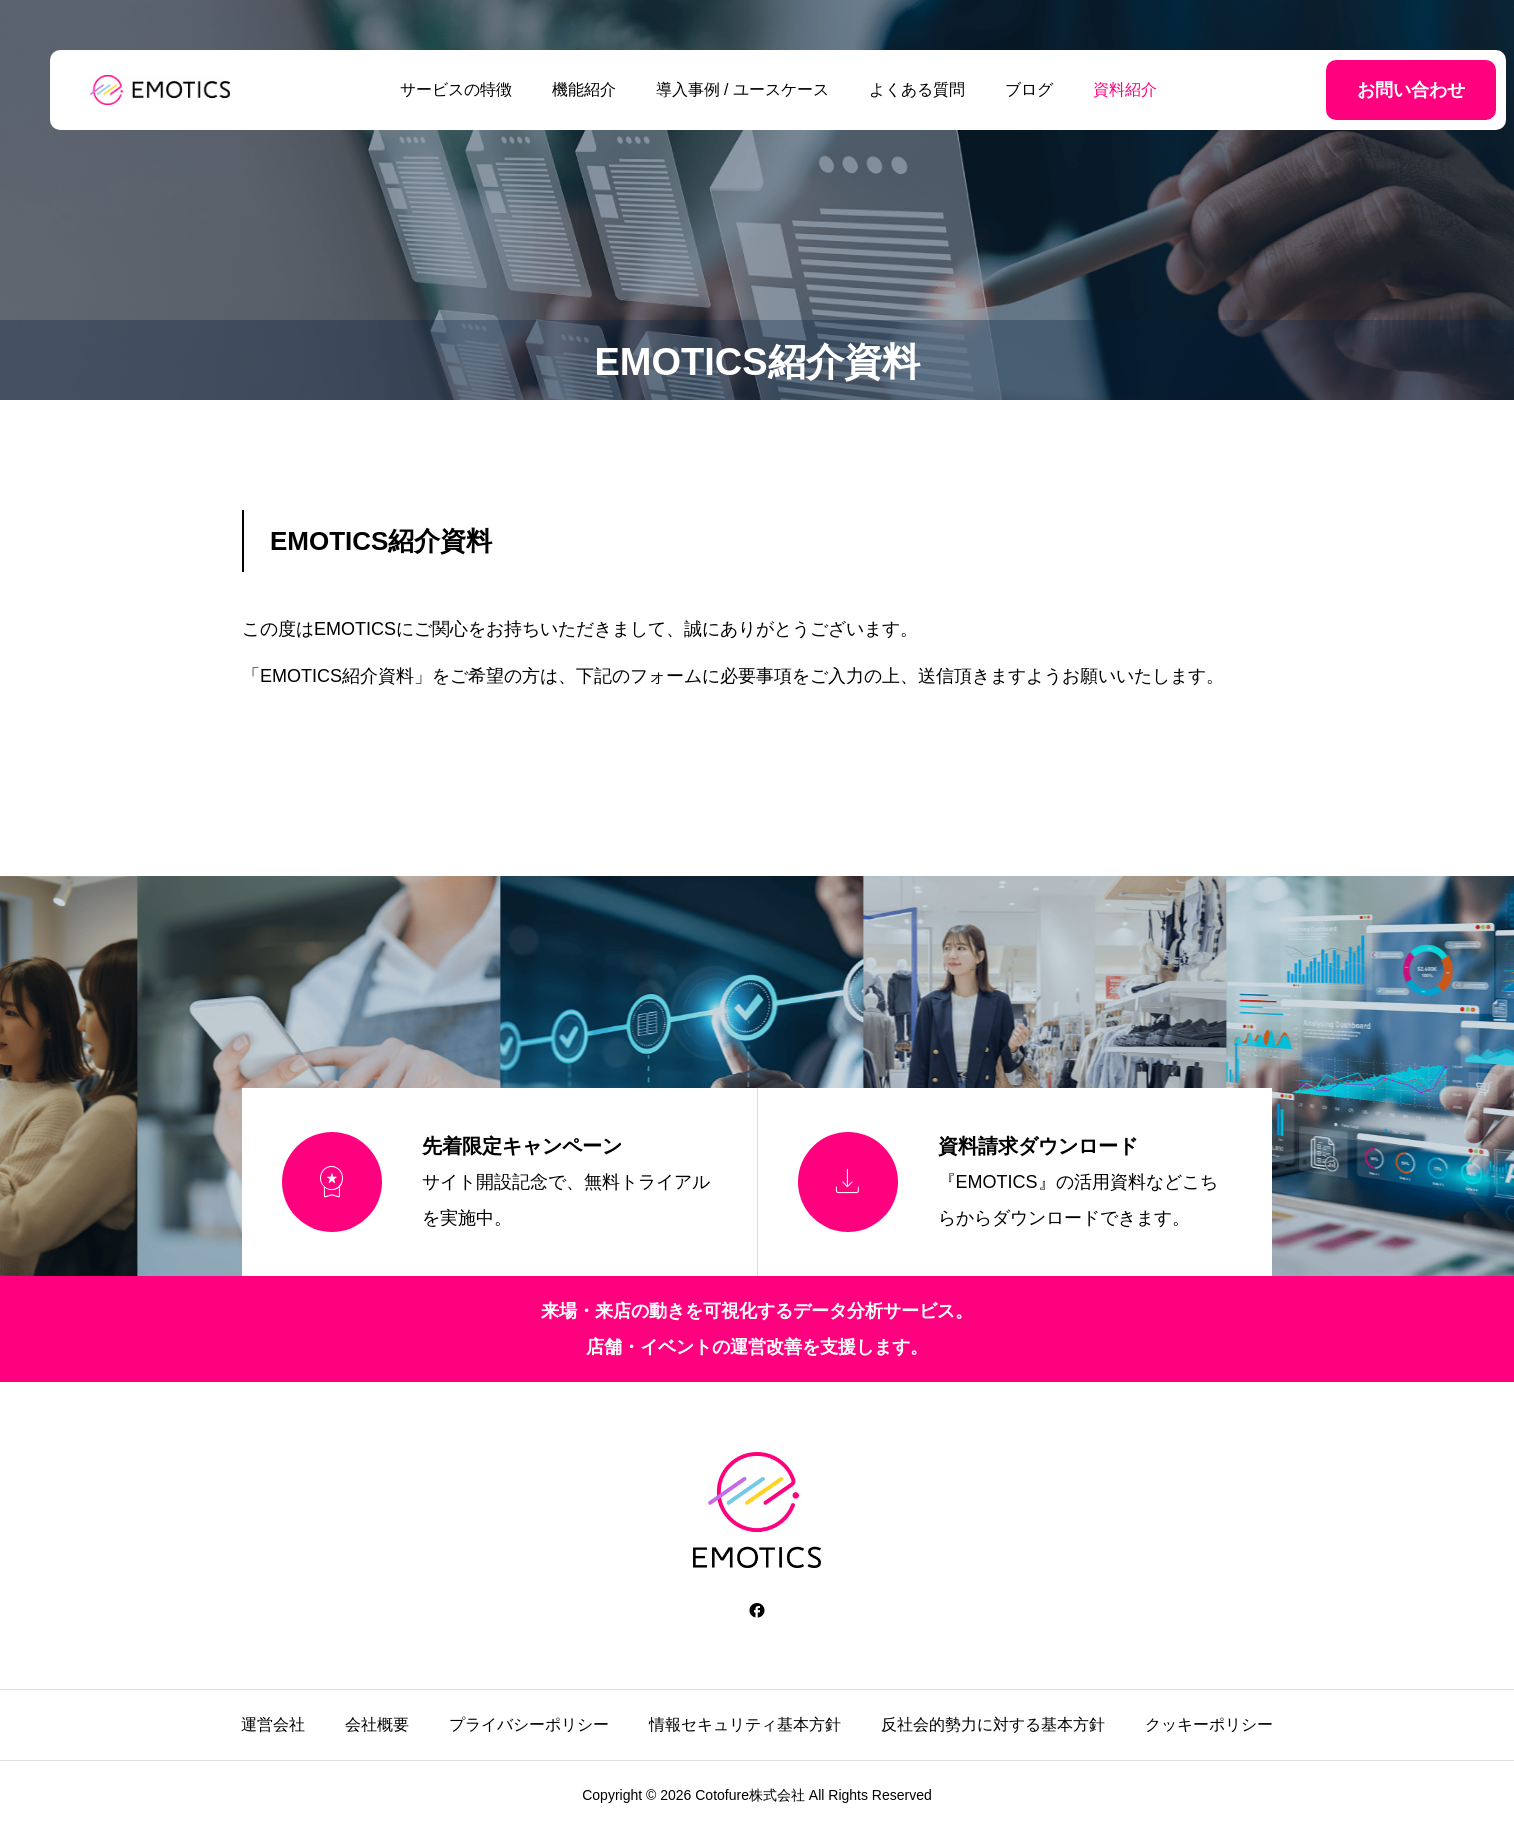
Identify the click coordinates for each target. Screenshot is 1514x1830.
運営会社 (273, 1724)
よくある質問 (896, 89)
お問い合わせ (1369, 90)
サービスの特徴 (434, 89)
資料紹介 (1104, 89)
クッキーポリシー (1209, 1724)
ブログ (1008, 89)
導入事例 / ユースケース (720, 89)
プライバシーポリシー (529, 1724)
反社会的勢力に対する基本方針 (993, 1724)
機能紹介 (562, 89)
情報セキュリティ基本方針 (745, 1724)
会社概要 (377, 1724)
